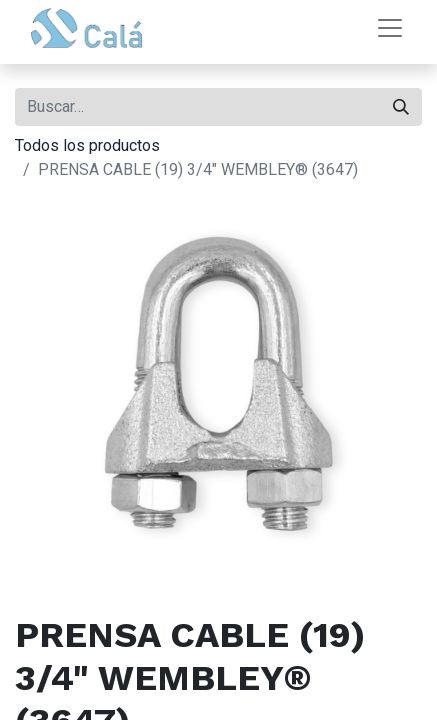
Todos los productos (87, 145)
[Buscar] (401, 107)
